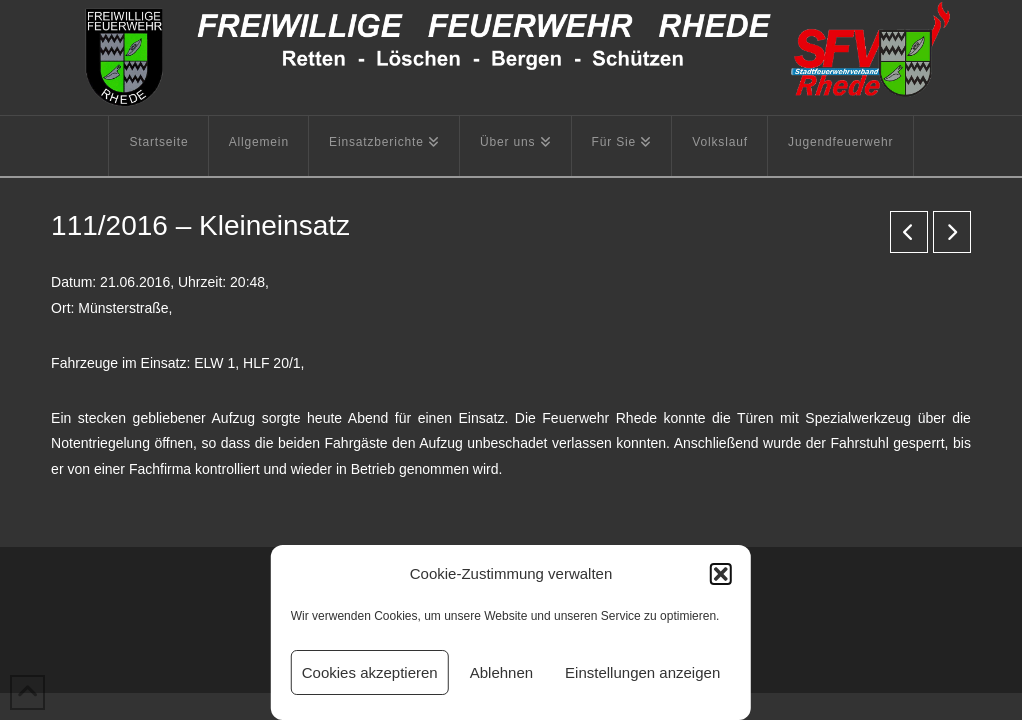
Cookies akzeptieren (370, 672)
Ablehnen (501, 672)
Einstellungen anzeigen (642, 672)
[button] (721, 574)
